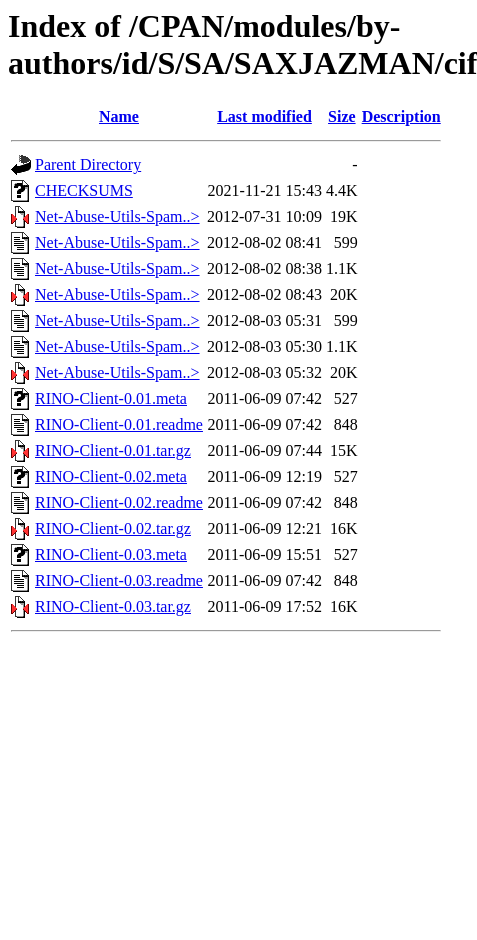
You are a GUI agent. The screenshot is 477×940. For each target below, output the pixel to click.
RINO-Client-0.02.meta (111, 476)
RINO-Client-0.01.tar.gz (113, 450)
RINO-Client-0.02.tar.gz (113, 528)
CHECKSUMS (84, 190)
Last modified (264, 116)
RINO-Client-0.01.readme (119, 424)
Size (342, 116)
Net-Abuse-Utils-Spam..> (117, 216)
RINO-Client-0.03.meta (111, 554)
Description (401, 116)
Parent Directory (88, 164)
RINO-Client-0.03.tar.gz (113, 606)
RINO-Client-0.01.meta (111, 398)
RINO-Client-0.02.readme (119, 502)
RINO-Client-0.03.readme (119, 580)
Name (119, 116)
